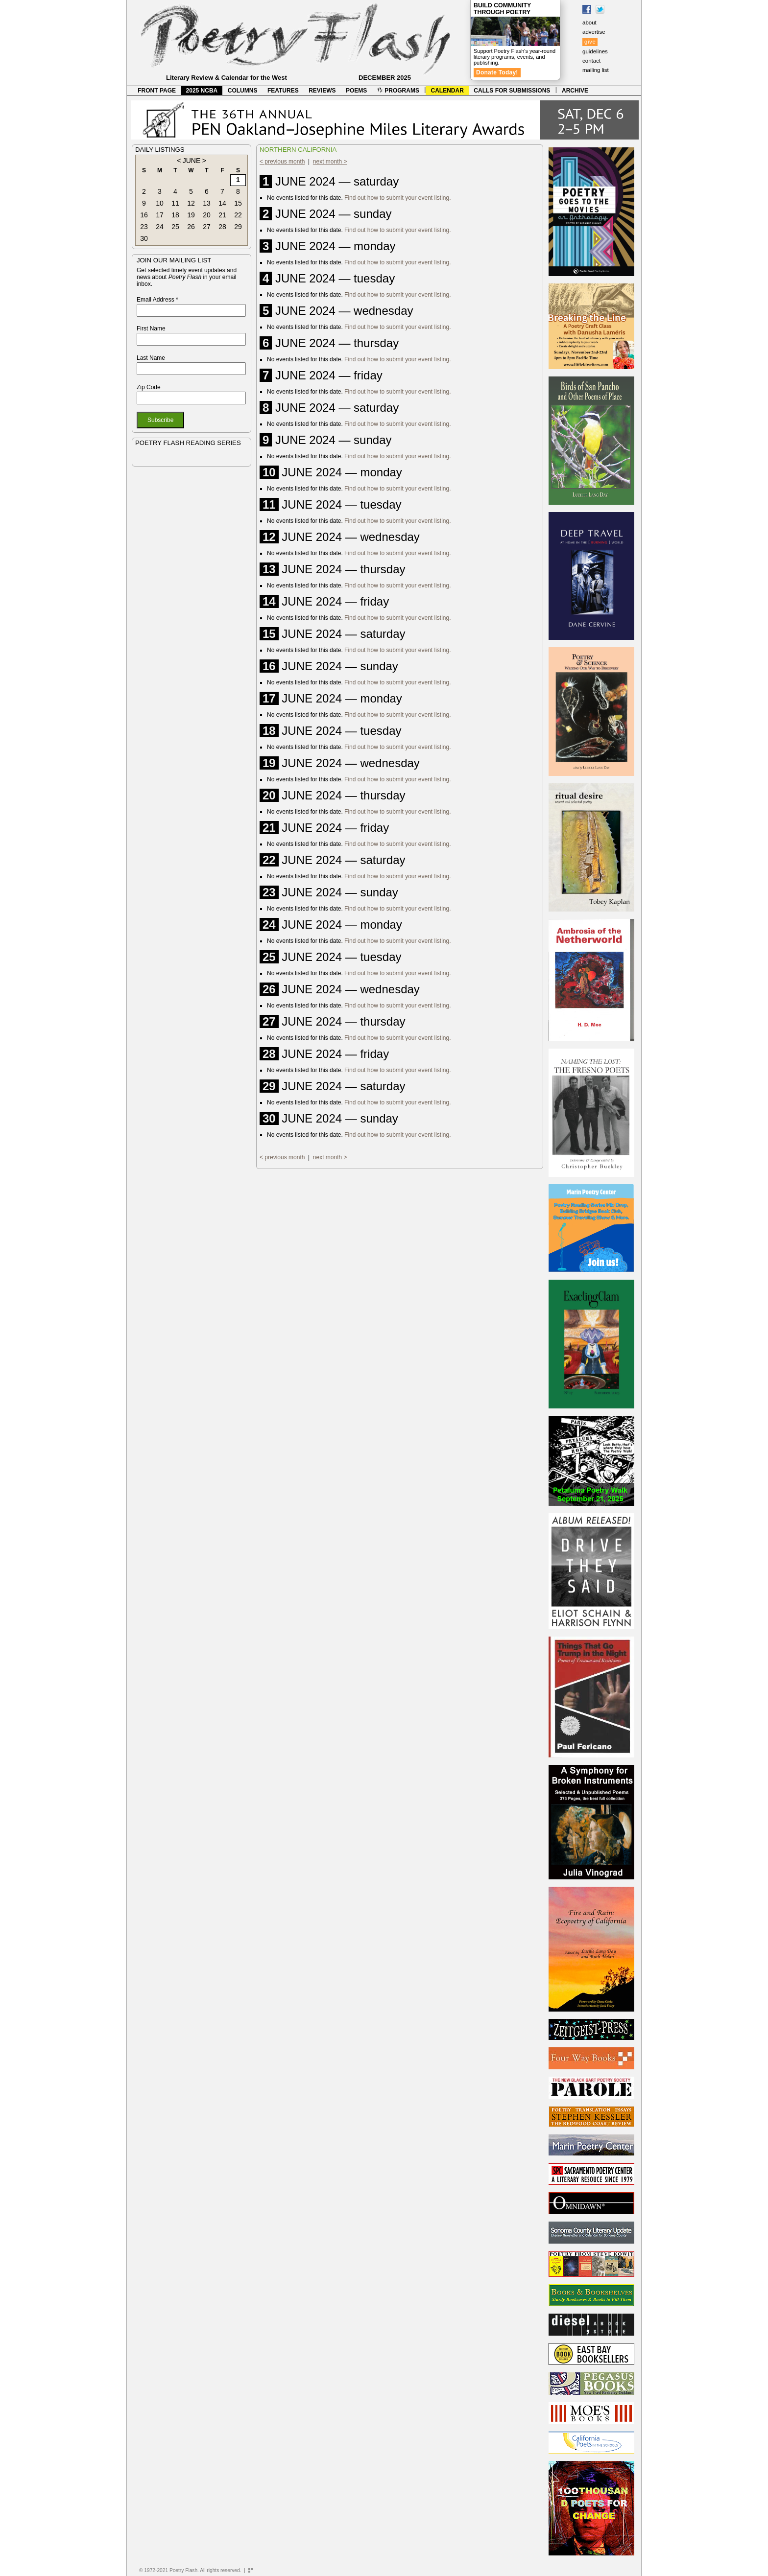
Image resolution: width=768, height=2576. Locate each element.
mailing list (595, 70)
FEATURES (283, 90)
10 (160, 203)
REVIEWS (322, 90)
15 (238, 203)
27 (207, 227)
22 (238, 215)
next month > (330, 161)
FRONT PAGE (157, 90)
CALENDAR (447, 90)
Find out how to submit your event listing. (397, 197)
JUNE (192, 160)
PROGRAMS (398, 90)
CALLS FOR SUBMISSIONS (512, 90)
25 (175, 227)
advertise (593, 32)
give (590, 42)
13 (207, 203)
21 (222, 215)
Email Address (157, 300)
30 (144, 238)
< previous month (282, 161)
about (589, 22)
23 (144, 227)
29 (238, 227)
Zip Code (149, 387)
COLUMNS (243, 90)
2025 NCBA (202, 90)
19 (191, 215)
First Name (151, 328)
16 (144, 215)
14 (222, 203)
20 (207, 215)
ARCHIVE (575, 90)
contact (591, 61)
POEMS (356, 90)
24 (160, 227)
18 (175, 215)
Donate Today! (497, 72)
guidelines (595, 51)
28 (222, 227)
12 (191, 203)
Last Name (151, 358)
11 (175, 203)
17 (160, 215)
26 (191, 227)
